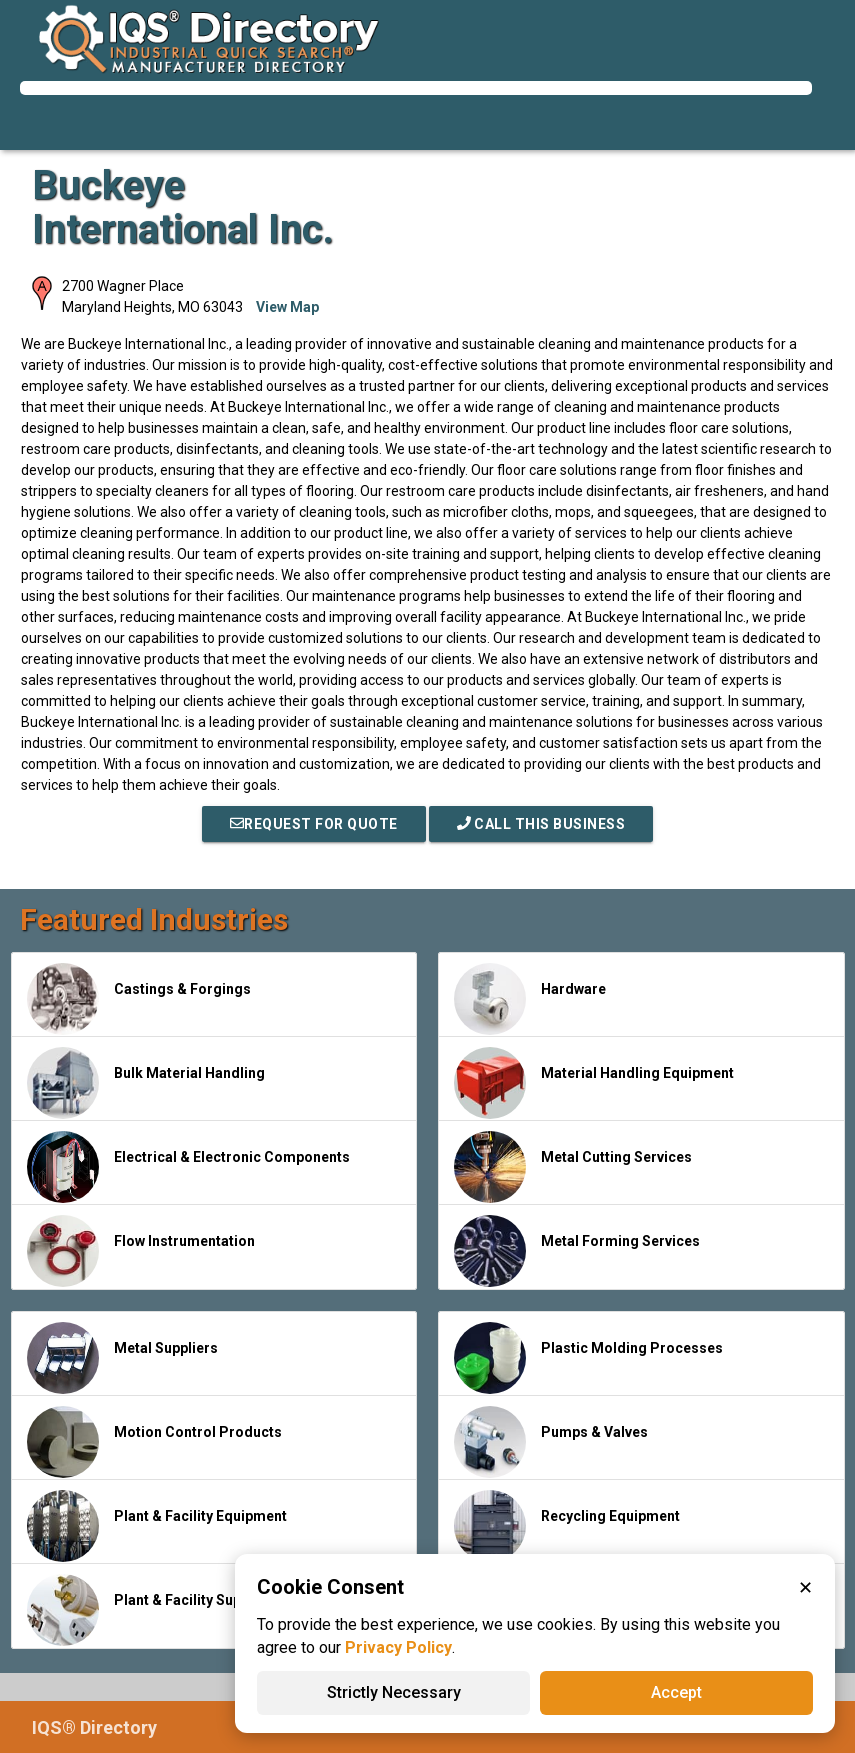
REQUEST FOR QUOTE (314, 824)
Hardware (530, 999)
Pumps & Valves (551, 1442)
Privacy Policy (398, 1647)
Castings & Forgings (139, 999)
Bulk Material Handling (146, 1083)
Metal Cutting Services (573, 1167)
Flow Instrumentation (141, 1251)
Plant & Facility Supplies (150, 1610)
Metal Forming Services (577, 1251)
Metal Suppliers (122, 1358)
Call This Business (541, 824)
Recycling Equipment (567, 1526)
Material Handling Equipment (594, 1083)
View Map (287, 307)
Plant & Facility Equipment (157, 1526)
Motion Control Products (154, 1442)
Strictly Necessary (394, 1692)
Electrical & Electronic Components (188, 1167)
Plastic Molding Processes (588, 1358)
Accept (676, 1692)
